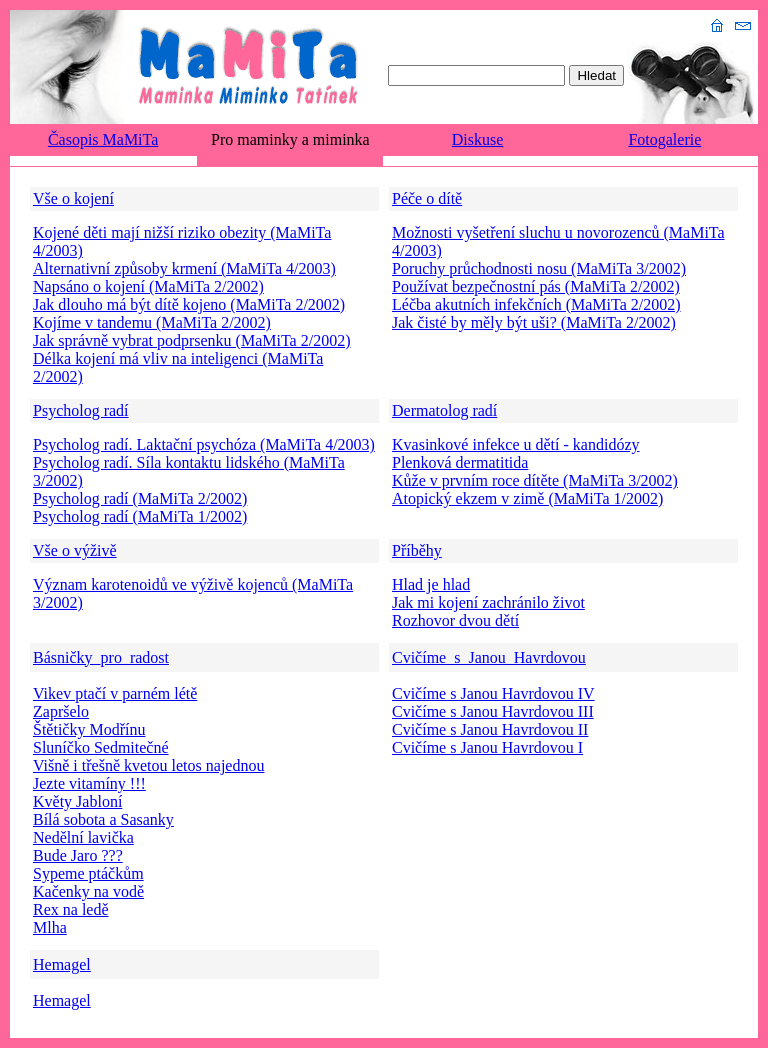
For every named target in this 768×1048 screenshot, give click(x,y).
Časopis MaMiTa (103, 139)
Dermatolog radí (444, 410)
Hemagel (62, 964)
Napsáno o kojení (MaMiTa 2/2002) (148, 286)
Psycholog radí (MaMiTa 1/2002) (140, 516)
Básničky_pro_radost (101, 657)
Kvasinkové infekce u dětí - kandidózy (515, 444)
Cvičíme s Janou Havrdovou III (493, 711)
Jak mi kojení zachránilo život (488, 602)
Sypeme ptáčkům (88, 873)
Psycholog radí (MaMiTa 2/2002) (140, 498)
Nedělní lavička (83, 837)
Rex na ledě (71, 909)
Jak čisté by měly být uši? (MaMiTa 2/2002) (534, 322)
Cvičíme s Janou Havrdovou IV (493, 693)
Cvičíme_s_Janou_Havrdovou (489, 657)
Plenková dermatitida (460, 462)
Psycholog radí (81, 410)
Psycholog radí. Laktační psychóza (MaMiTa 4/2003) (204, 444)
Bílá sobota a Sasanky (103, 819)
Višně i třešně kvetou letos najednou (148, 765)
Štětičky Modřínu (89, 729)
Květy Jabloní (77, 801)
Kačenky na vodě (88, 891)
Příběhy (417, 550)
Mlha (50, 927)
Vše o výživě (75, 550)
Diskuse (478, 139)
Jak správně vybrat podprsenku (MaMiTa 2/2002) (191, 340)
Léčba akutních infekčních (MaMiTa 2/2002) (536, 304)
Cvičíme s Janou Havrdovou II (490, 729)
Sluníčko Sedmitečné (101, 747)
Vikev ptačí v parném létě (115, 693)
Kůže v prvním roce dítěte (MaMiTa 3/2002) (535, 480)
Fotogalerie (664, 139)
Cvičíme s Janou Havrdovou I (487, 747)
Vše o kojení (73, 198)
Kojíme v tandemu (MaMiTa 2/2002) (152, 322)
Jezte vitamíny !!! (89, 783)
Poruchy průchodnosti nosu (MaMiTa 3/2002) (539, 268)
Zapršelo (61, 711)
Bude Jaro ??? (78, 855)
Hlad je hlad (431, 584)
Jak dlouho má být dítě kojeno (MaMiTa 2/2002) (189, 304)
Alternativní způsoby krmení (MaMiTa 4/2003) (184, 268)
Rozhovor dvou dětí (455, 620)
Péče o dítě (427, 198)
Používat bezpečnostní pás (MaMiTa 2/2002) (536, 286)
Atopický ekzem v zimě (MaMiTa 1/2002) (527, 498)
